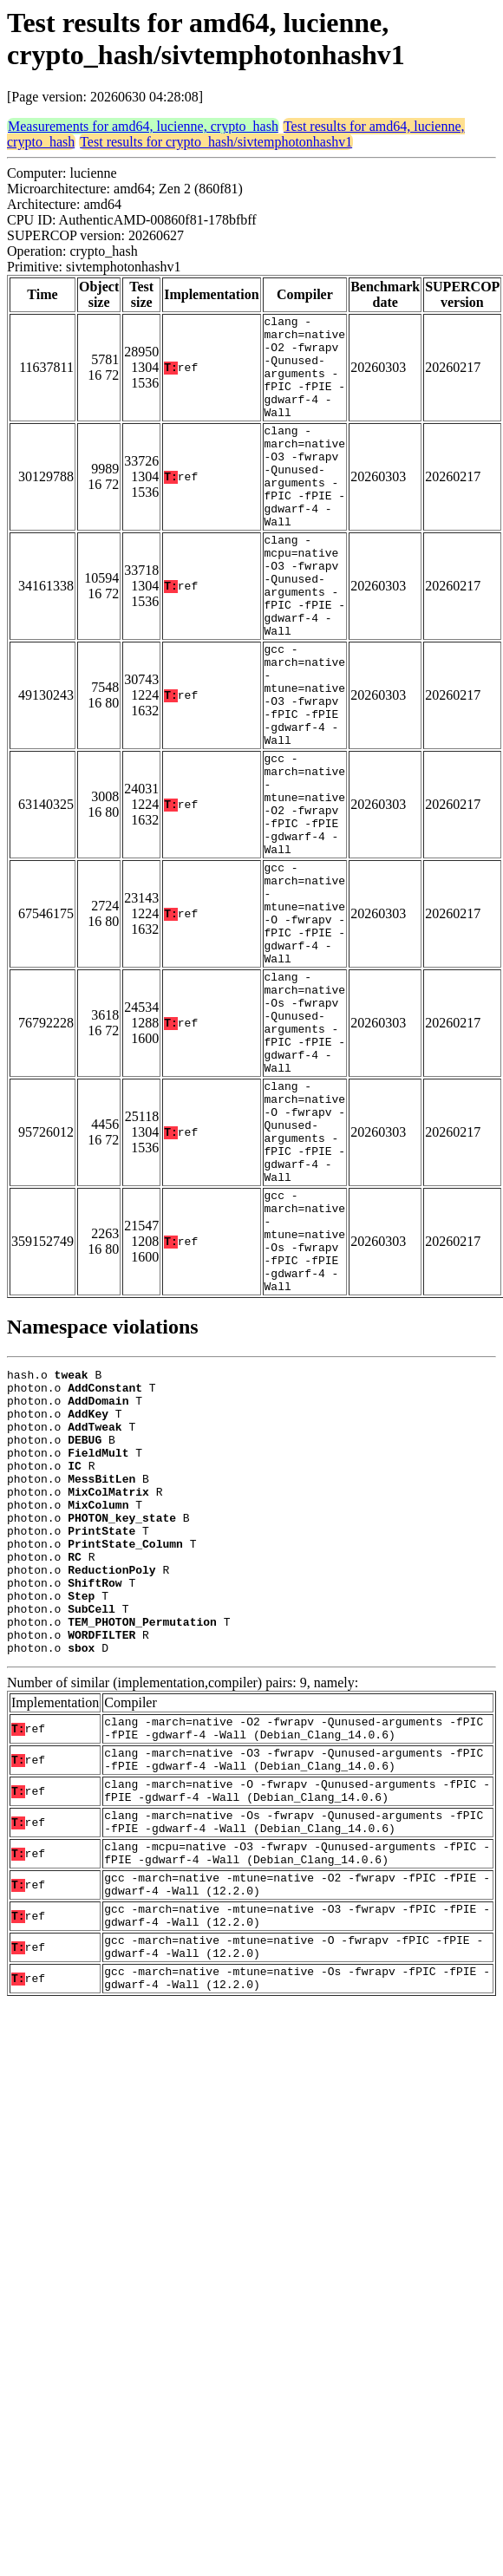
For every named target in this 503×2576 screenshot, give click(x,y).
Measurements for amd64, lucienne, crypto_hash (143, 126)
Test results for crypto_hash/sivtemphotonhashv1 (216, 141)
